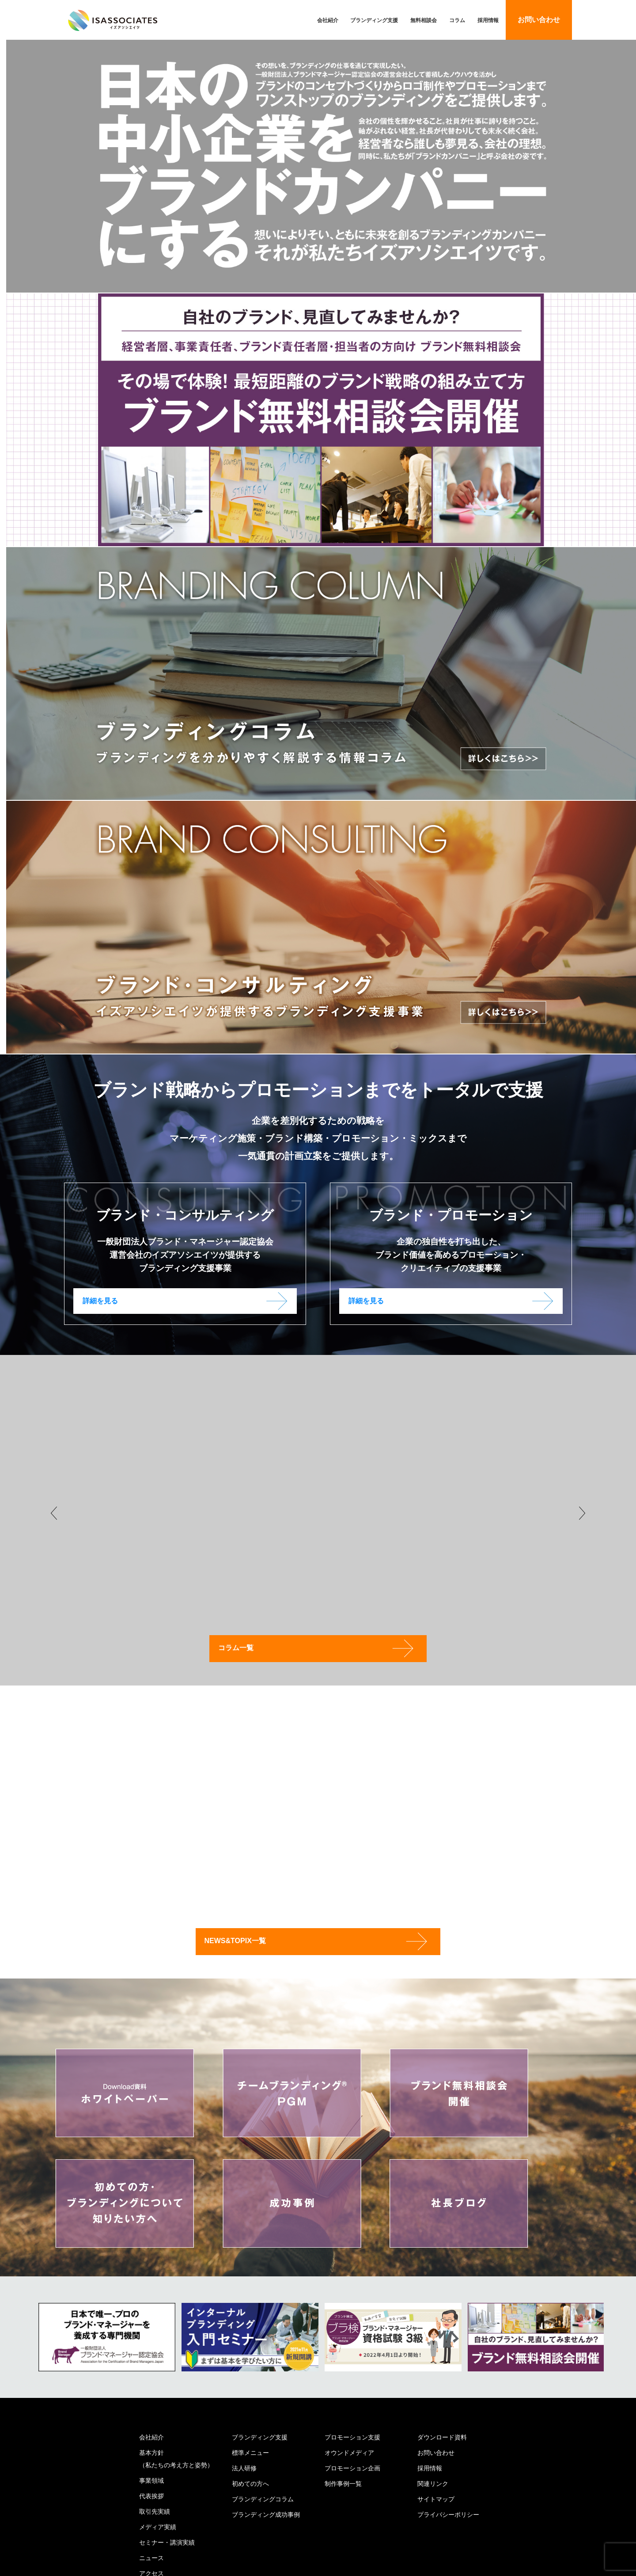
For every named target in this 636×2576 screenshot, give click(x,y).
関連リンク (432, 2483)
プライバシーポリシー (448, 2514)
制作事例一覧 (343, 2483)
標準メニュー (250, 2452)
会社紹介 (327, 20)
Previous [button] (54, 1513)
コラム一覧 (243, 1647)
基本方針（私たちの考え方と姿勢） (176, 2458)
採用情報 (488, 20)
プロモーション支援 (352, 2436)
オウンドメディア (349, 2452)
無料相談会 (423, 20)
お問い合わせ (539, 19)
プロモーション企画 (352, 2467)
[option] (106, 2336)
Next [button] (582, 1513)
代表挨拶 (151, 2495)
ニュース (151, 2557)
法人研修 (244, 2467)
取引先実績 (154, 2511)
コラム (457, 20)
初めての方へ (250, 2483)
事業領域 (151, 2480)
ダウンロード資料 (442, 2436)
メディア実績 (157, 2526)
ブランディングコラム (263, 2498)
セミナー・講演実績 (167, 2542)
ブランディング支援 (374, 20)
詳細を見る (100, 1301)
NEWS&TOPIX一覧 (244, 1940)
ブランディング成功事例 (266, 2514)
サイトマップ (435, 2498)
